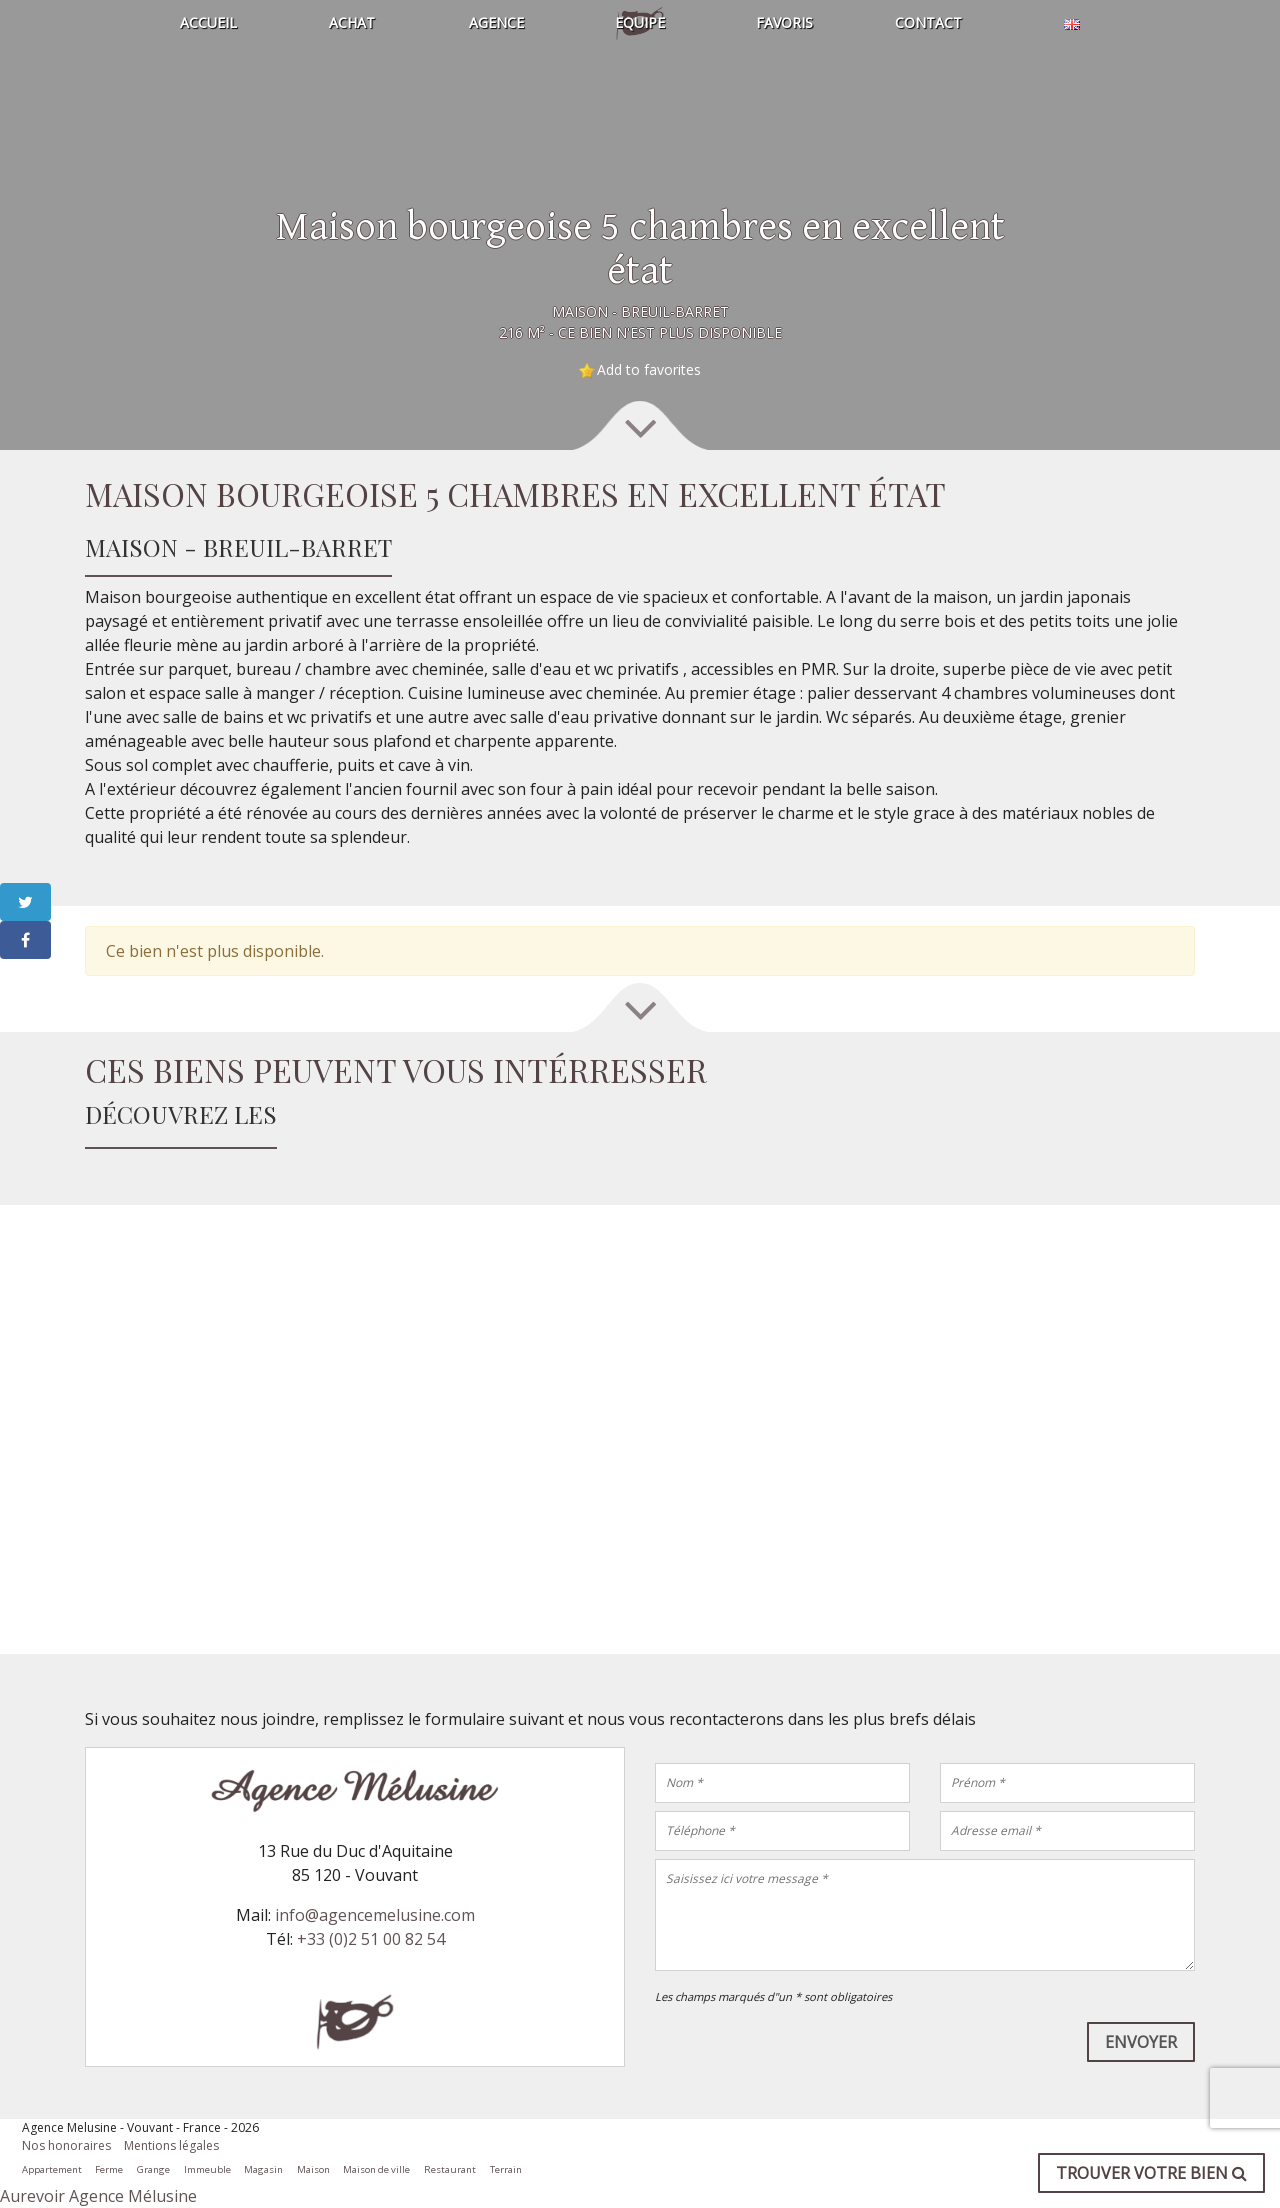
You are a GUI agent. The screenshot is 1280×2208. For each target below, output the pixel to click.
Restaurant (450, 2169)
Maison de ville (376, 2169)
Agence (496, 22)
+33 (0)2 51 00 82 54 (371, 1939)
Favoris (784, 22)
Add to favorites (649, 369)
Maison (313, 2169)
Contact (928, 22)
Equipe (640, 22)
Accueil (208, 22)
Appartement (52, 2169)
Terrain (506, 2169)
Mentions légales (171, 2145)
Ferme (109, 2169)
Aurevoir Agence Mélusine (98, 2196)
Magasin (263, 2169)
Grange (153, 2169)
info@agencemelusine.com (375, 1915)
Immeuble (207, 2169)
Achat (352, 22)
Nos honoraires (66, 2145)
